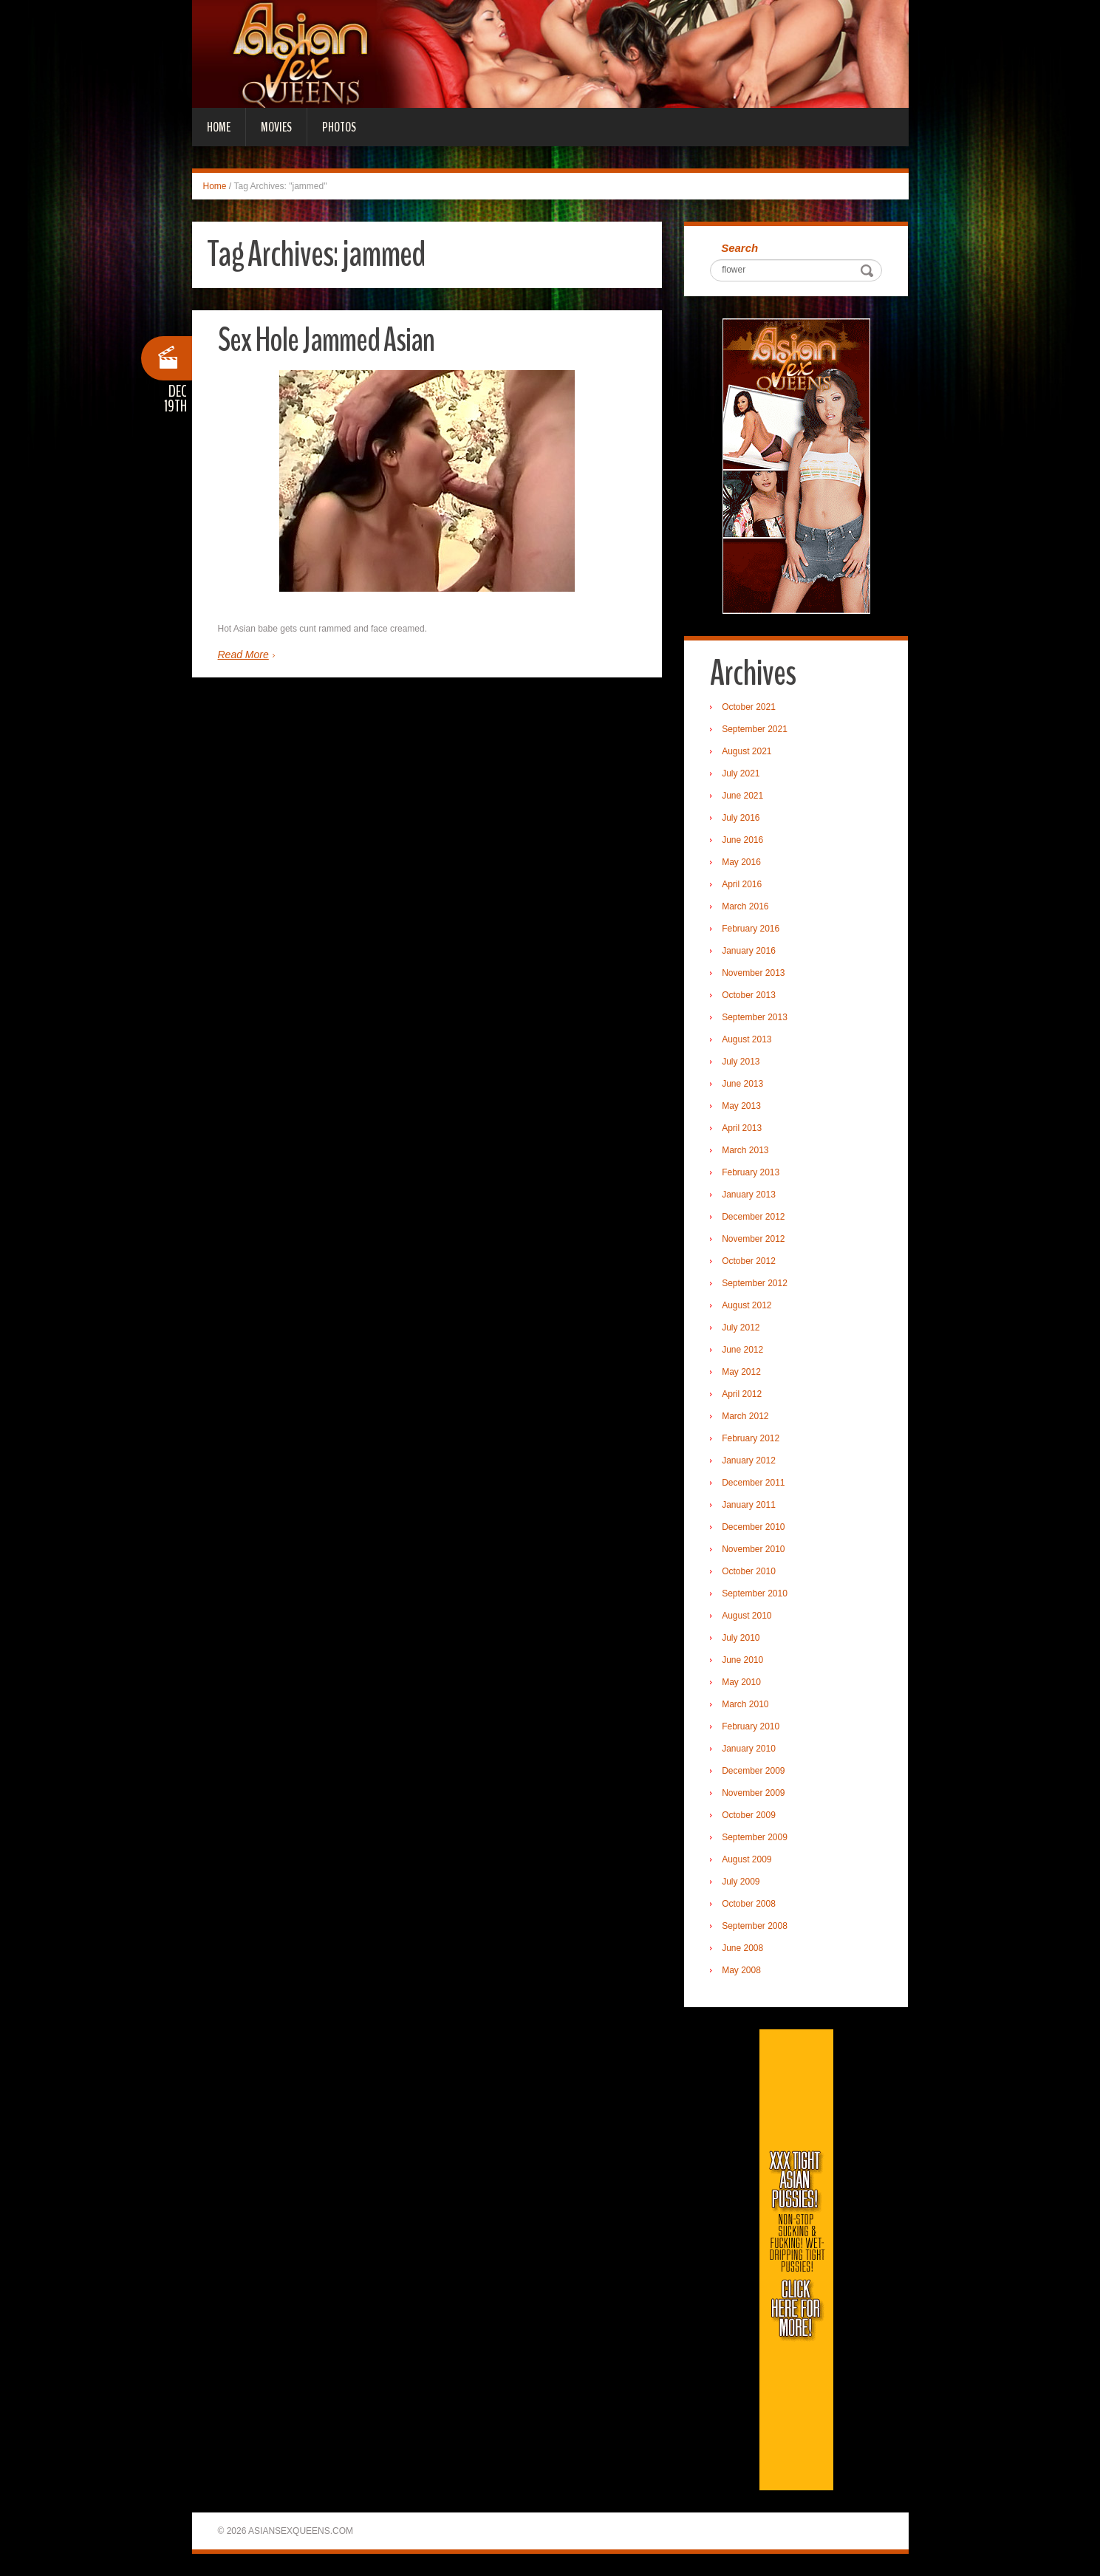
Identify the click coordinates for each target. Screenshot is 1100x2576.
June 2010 (742, 1660)
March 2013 (745, 1150)
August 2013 (746, 1039)
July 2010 (740, 1638)
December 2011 (753, 1482)
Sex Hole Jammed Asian (326, 340)
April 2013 (742, 1128)
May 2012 (741, 1372)
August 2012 (746, 1305)
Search (739, 248)
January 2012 (749, 1460)
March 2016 (745, 906)
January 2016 (749, 951)
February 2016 (750, 928)
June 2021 (742, 795)
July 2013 (740, 1061)
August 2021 (746, 751)
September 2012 (755, 1283)
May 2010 (741, 1682)
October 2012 (749, 1261)
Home (218, 127)
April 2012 (742, 1394)
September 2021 (755, 729)
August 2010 (746, 1615)
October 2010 (749, 1571)
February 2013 (750, 1172)
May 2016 (741, 862)
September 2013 (755, 1017)
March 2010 (745, 1704)
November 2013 (753, 973)
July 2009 (740, 1881)
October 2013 (749, 995)
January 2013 (749, 1194)
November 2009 (753, 1793)
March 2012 (745, 1416)
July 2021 (740, 773)
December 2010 (753, 1527)
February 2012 (750, 1438)
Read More (243, 654)
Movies (276, 127)
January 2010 (749, 1748)
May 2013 (741, 1106)
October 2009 (749, 1815)
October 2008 (749, 1904)
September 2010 (755, 1593)
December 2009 (753, 1771)
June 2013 (742, 1084)
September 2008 (755, 1926)
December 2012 (753, 1217)
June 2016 (742, 840)
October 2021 (749, 707)
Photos (339, 127)
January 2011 (749, 1505)
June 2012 (742, 1350)
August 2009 (746, 1859)
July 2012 (740, 1327)
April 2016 (742, 884)
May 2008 (741, 1970)
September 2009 (755, 1837)
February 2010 (750, 1726)
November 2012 (753, 1239)
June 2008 (742, 1948)
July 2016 (740, 818)
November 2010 (753, 1549)
